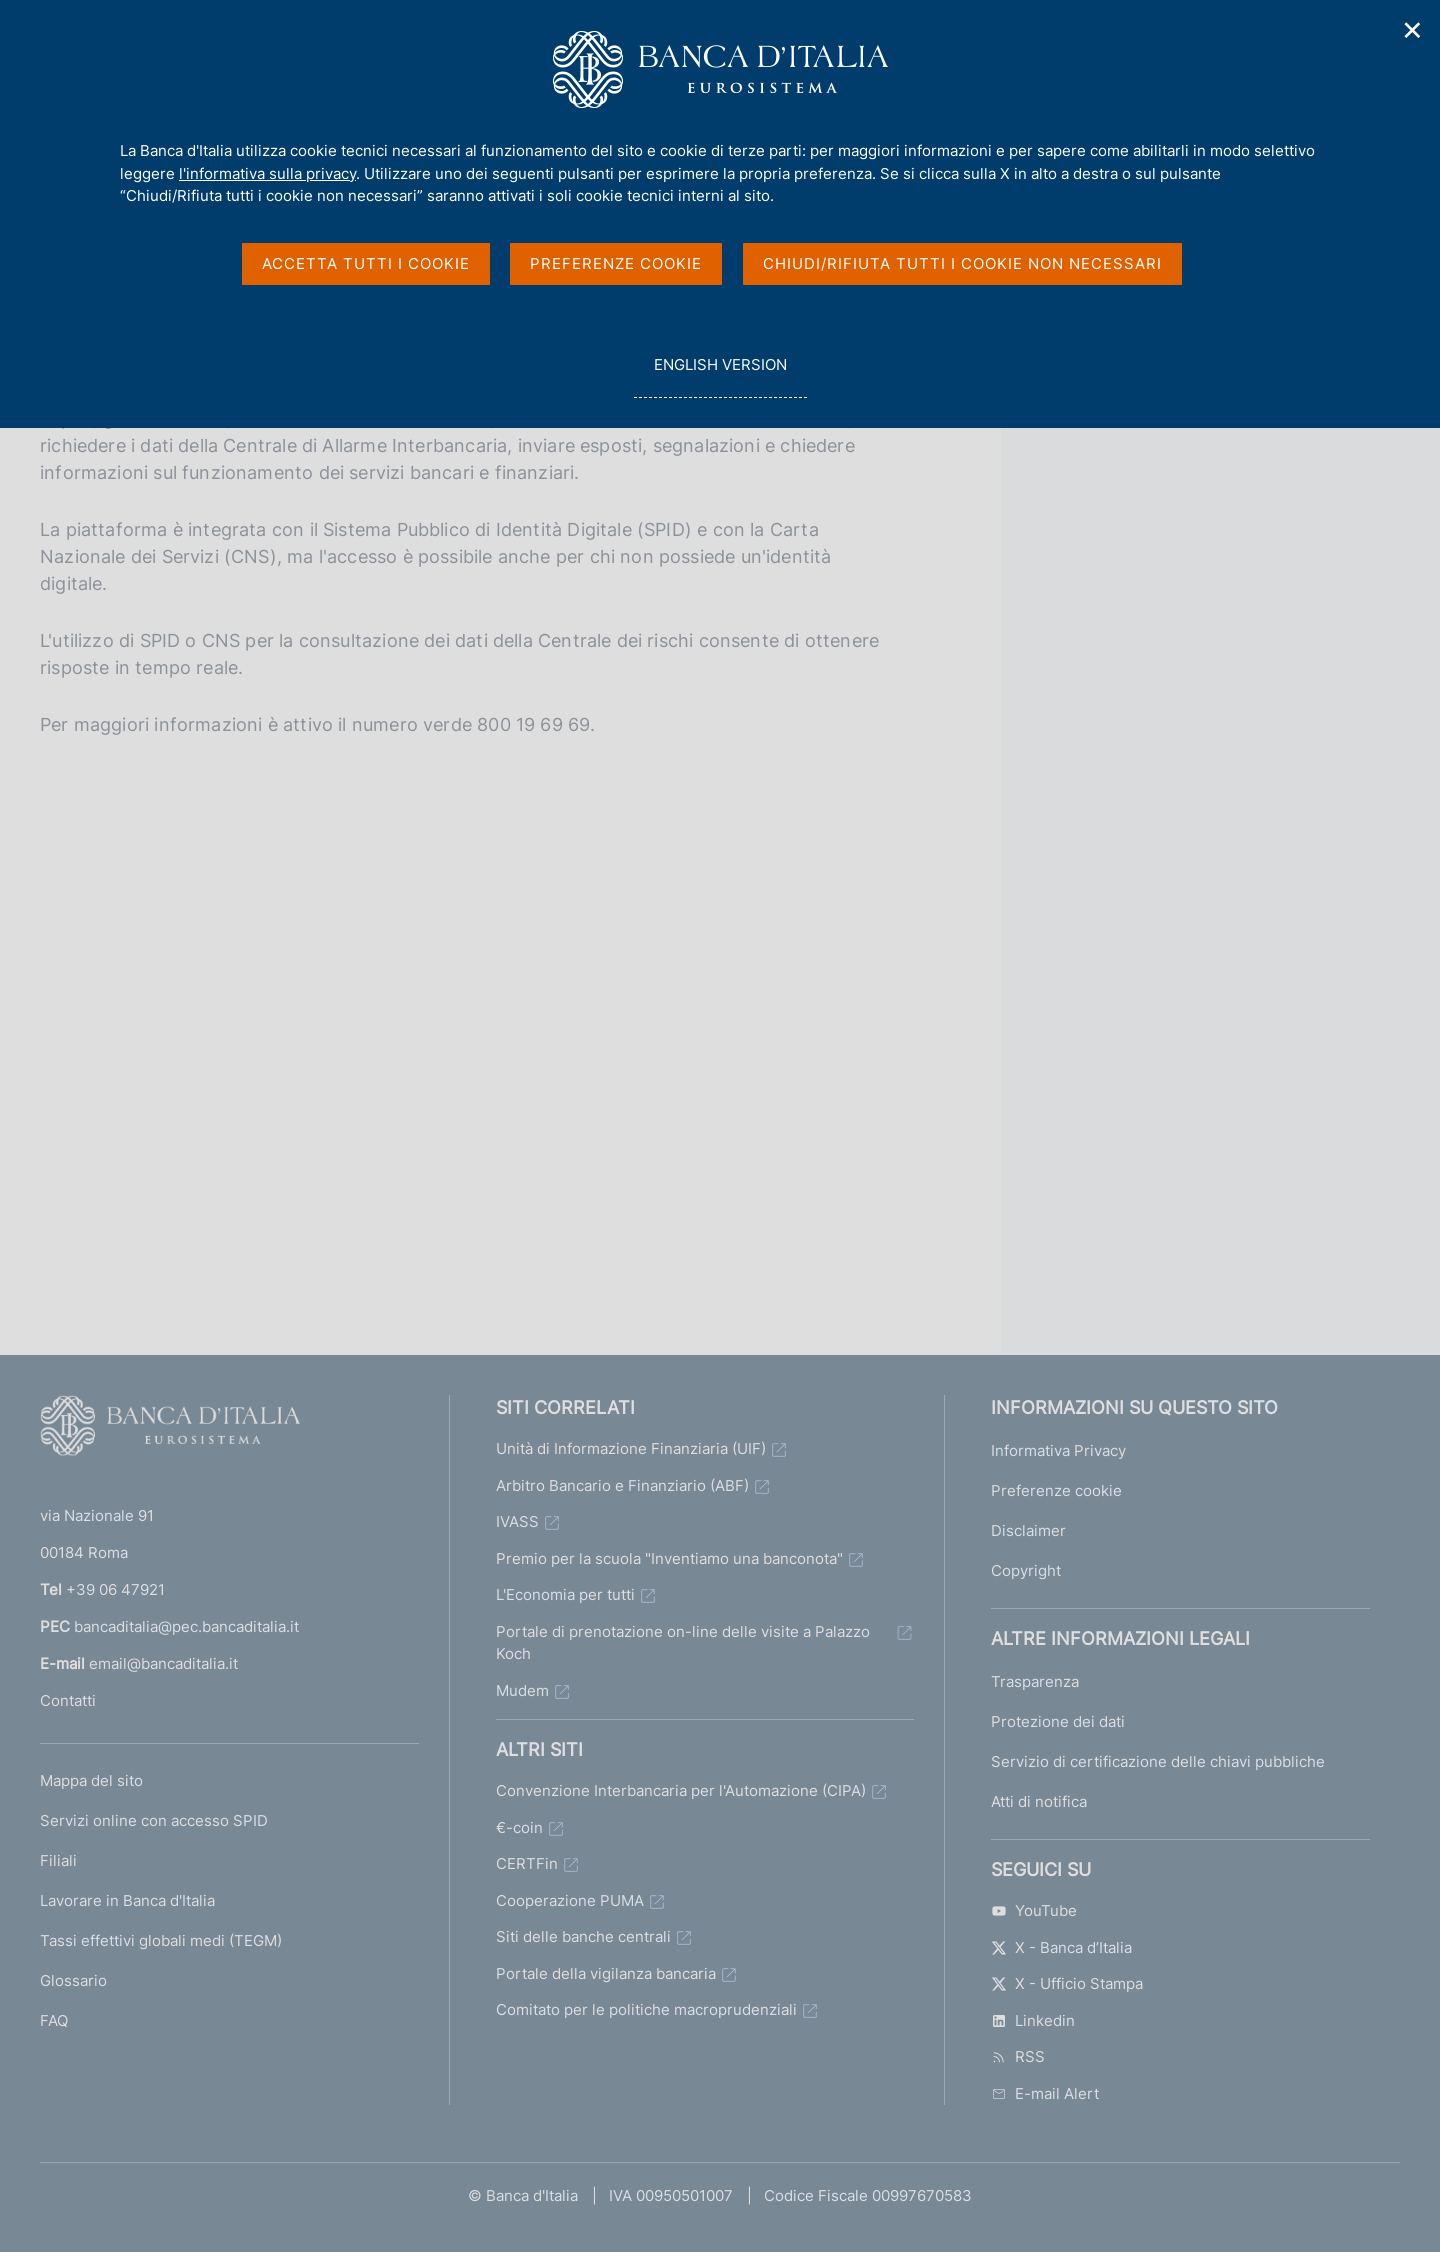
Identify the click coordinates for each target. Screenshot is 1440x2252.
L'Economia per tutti (565, 1594)
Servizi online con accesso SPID (154, 1820)
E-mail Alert (1045, 2093)
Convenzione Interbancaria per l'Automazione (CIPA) (681, 1790)
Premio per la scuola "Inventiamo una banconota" (669, 1558)
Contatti (68, 1700)
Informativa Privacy (1058, 1450)
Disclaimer (1028, 1530)
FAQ (54, 2020)
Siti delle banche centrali (583, 1936)
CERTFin (527, 1863)
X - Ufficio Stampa (1067, 1983)
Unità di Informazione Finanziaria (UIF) (631, 1448)
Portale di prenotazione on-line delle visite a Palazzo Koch (683, 1643)
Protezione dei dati (1058, 1721)
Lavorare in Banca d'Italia (127, 1900)
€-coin (519, 1827)
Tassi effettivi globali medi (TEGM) (161, 1940)
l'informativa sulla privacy (267, 173)
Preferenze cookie (1056, 1490)
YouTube (1034, 1910)
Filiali (58, 1860)
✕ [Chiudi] (1413, 30)
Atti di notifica (1039, 1801)
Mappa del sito (91, 1780)
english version (720, 375)
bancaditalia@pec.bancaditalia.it (186, 1626)
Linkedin (1033, 2020)
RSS (1018, 2056)
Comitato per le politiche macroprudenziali (646, 2009)
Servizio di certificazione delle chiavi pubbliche (1158, 1761)
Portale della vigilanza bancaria (606, 1973)
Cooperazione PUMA (570, 1900)
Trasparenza (1035, 1681)
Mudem (522, 1690)
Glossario (73, 1980)
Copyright (1026, 1570)
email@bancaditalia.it (163, 1663)
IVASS (517, 1521)
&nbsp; (470, 1010)
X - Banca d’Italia (1061, 1947)
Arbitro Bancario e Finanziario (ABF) (622, 1485)
